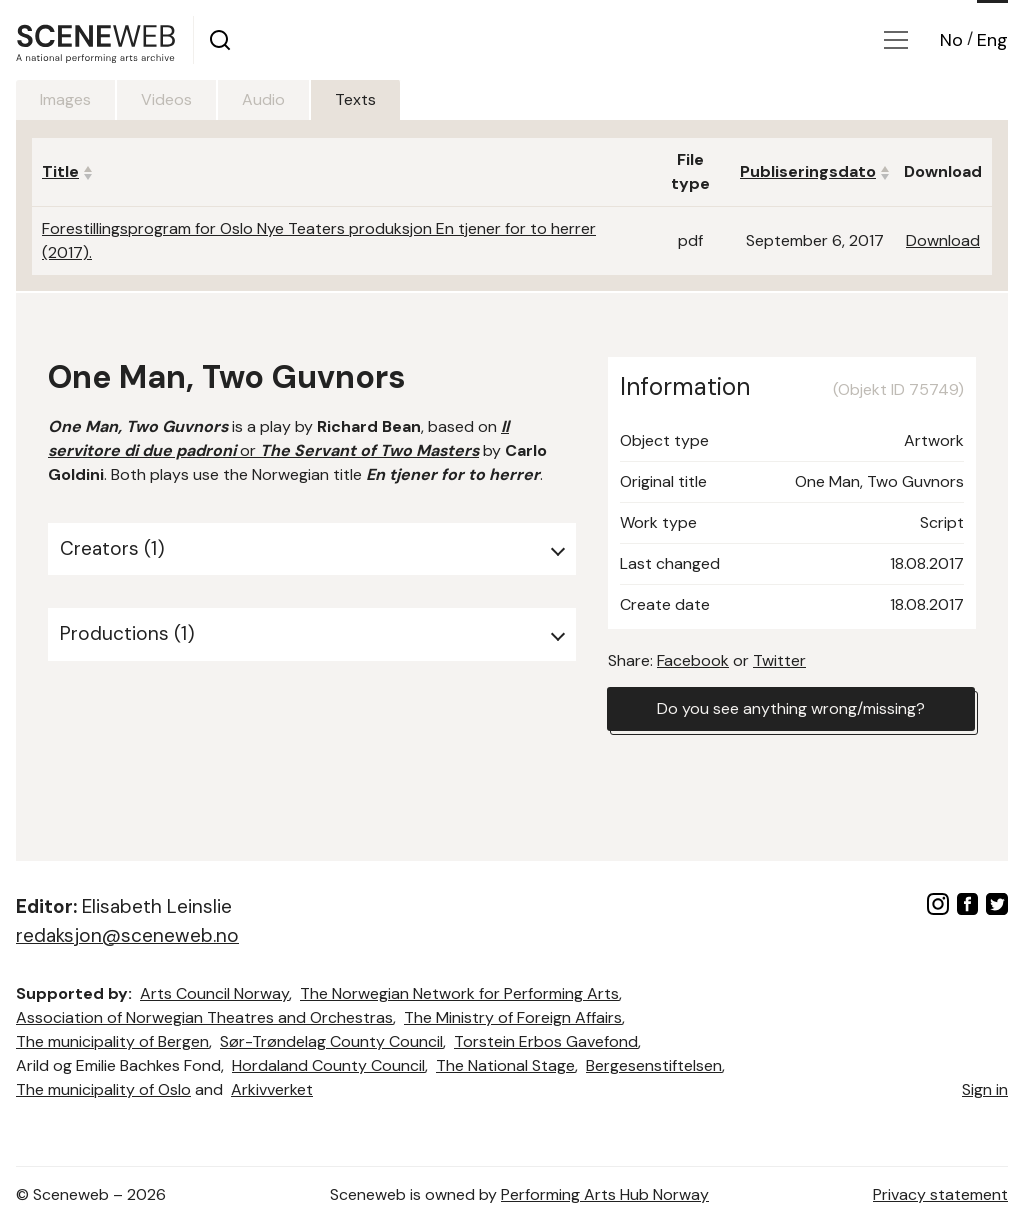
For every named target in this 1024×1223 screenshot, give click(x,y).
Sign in (985, 1089)
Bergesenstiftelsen (654, 1065)
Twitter (779, 660)
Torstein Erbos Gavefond (546, 1041)
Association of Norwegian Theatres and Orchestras (204, 1017)
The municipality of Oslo (103, 1089)
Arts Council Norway (214, 993)
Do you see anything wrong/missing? (791, 708)
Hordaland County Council (328, 1065)
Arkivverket (272, 1089)
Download (943, 240)
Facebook (693, 660)
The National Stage (505, 1065)
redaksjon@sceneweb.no (127, 935)
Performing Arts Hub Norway (605, 1194)
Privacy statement (940, 1194)
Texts (355, 99)
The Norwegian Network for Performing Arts (459, 993)
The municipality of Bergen (112, 1041)
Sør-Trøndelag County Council (331, 1041)
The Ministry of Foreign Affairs (513, 1017)
